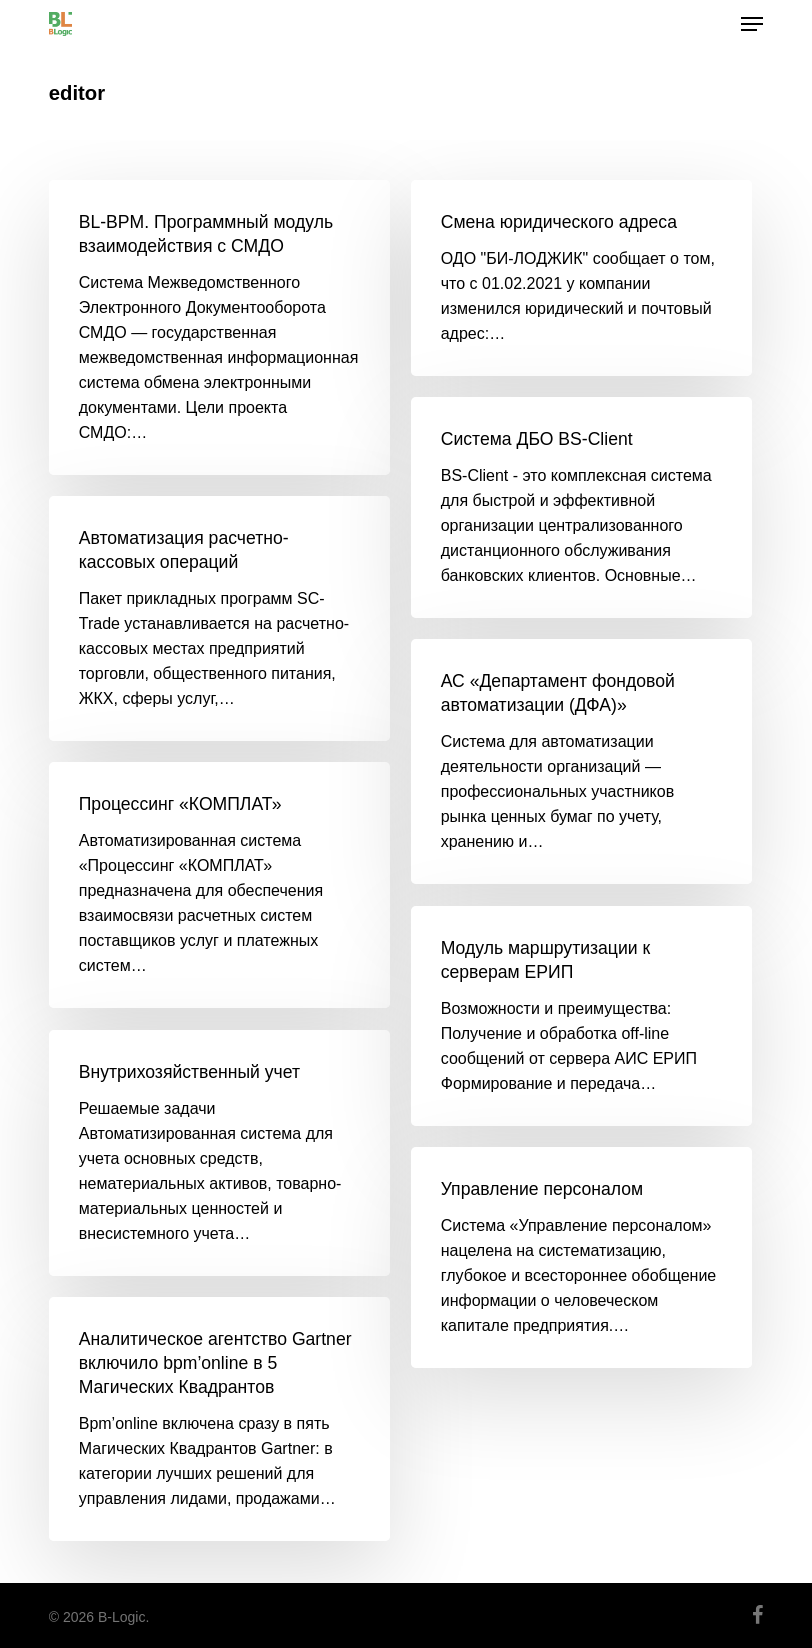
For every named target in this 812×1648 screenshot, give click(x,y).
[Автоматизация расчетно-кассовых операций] (219, 618)
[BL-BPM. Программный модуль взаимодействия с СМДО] (219, 327)
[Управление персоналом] (581, 1257)
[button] (752, 24)
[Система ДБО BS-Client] (581, 507)
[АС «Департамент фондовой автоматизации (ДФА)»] (581, 761)
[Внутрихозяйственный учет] (219, 1153)
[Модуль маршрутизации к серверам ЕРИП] (581, 1016)
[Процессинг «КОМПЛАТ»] (219, 885)
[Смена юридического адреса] (581, 278)
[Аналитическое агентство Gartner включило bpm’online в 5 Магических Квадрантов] (219, 1419)
